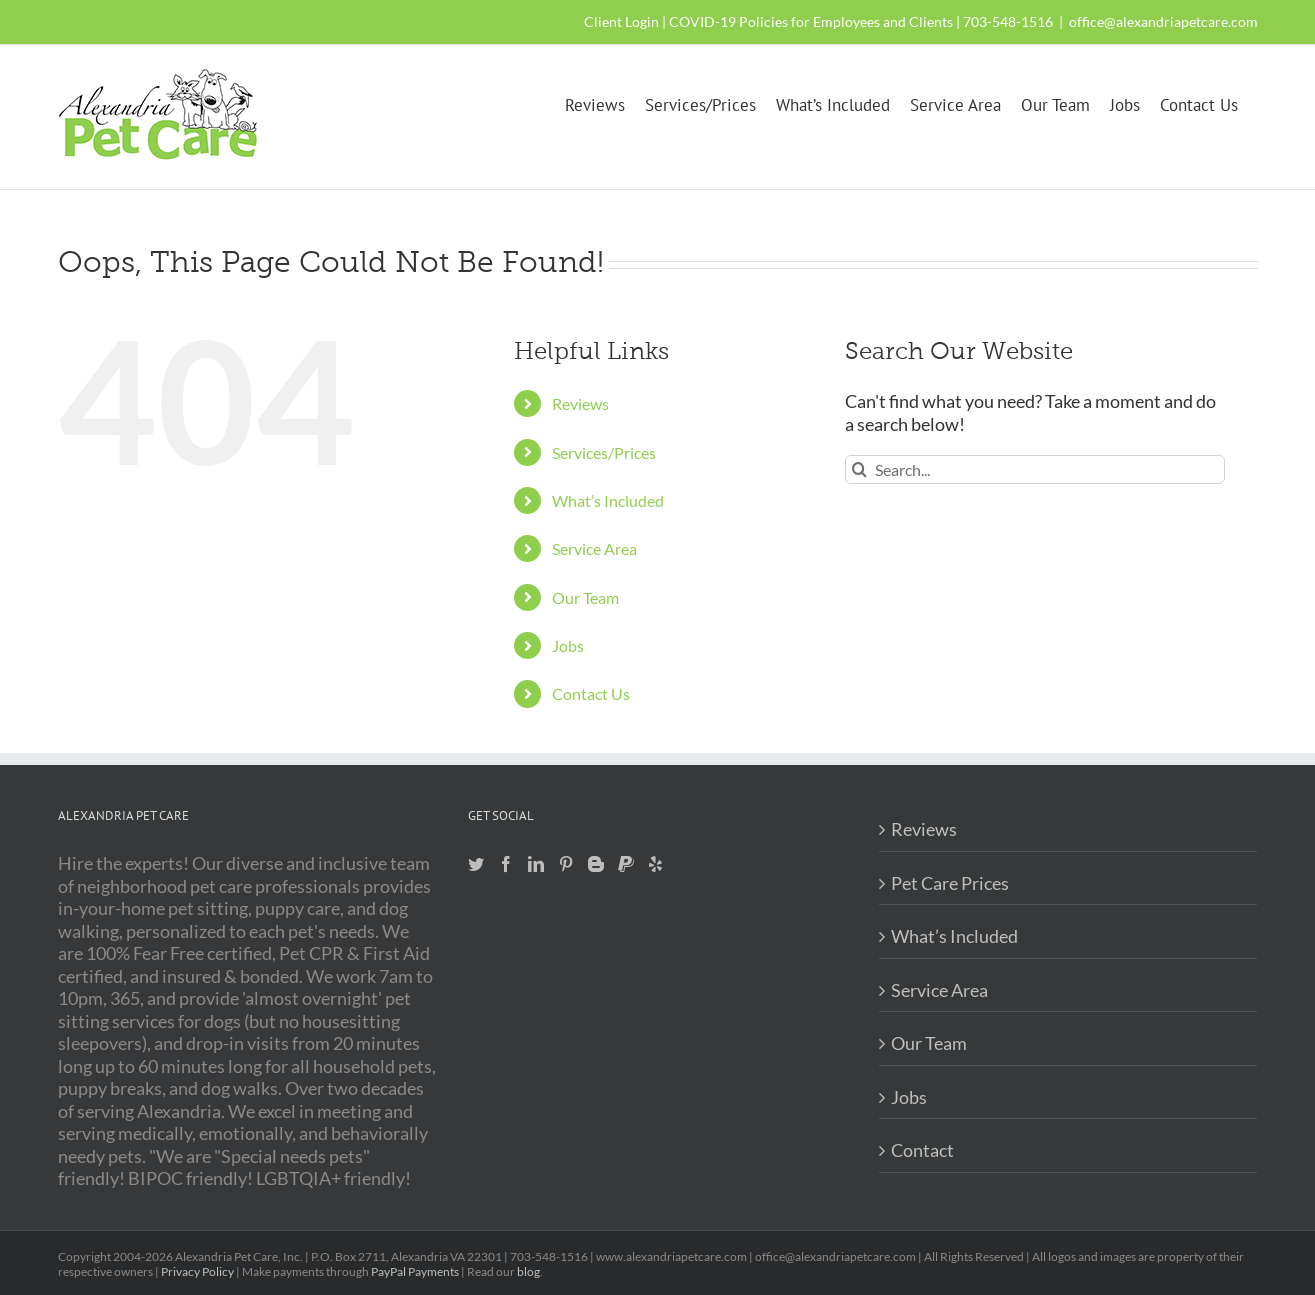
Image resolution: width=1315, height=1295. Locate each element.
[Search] (859, 469)
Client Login (621, 21)
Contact (922, 1150)
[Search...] (1035, 469)
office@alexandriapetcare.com (1163, 21)
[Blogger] (596, 864)
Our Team (585, 597)
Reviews (580, 403)
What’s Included (608, 500)
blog (528, 1271)
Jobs (568, 645)
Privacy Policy (197, 1271)
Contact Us (591, 693)
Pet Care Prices (950, 883)
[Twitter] (476, 864)
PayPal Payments (415, 1271)
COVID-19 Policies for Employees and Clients (811, 21)
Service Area (594, 548)
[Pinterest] (566, 864)
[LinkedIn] (536, 864)
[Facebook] (506, 864)
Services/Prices (604, 452)
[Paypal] (626, 864)
